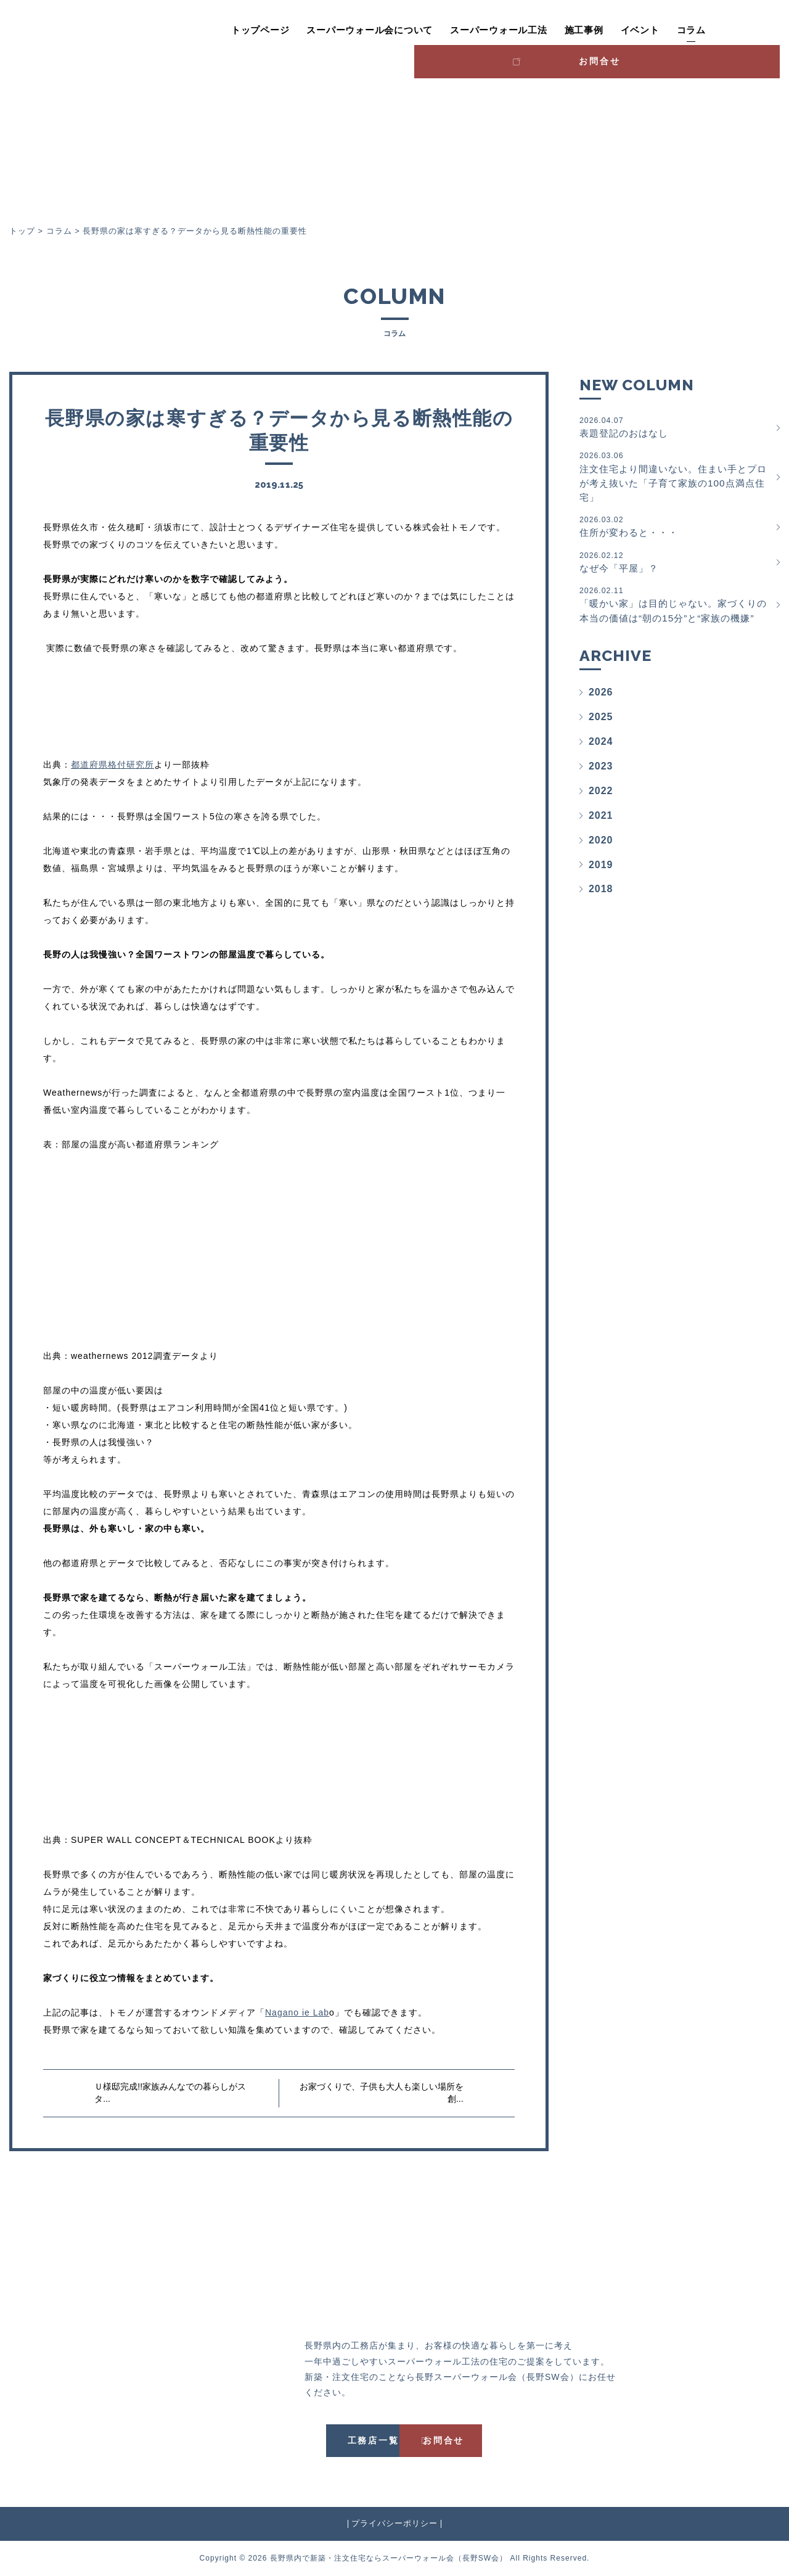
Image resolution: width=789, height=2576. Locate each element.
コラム (630, 30)
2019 (601, 885)
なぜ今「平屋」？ (675, 566)
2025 (601, 737)
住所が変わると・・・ (675, 529)
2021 (601, 836)
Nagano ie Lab (297, 2012)
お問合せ (727, 28)
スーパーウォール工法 (438, 30)
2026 (601, 713)
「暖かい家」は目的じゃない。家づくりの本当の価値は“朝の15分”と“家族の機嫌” (675, 617)
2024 (601, 762)
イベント (579, 30)
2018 (601, 909)
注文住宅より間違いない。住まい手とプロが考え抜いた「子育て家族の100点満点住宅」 (675, 478)
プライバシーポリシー (394, 2523)
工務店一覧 (336, 2440)
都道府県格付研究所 (112, 764)
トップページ (200, 30)
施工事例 (523, 30)
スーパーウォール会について (310, 30)
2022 (601, 811)
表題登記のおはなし (675, 427)
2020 (601, 861)
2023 (601, 787)
